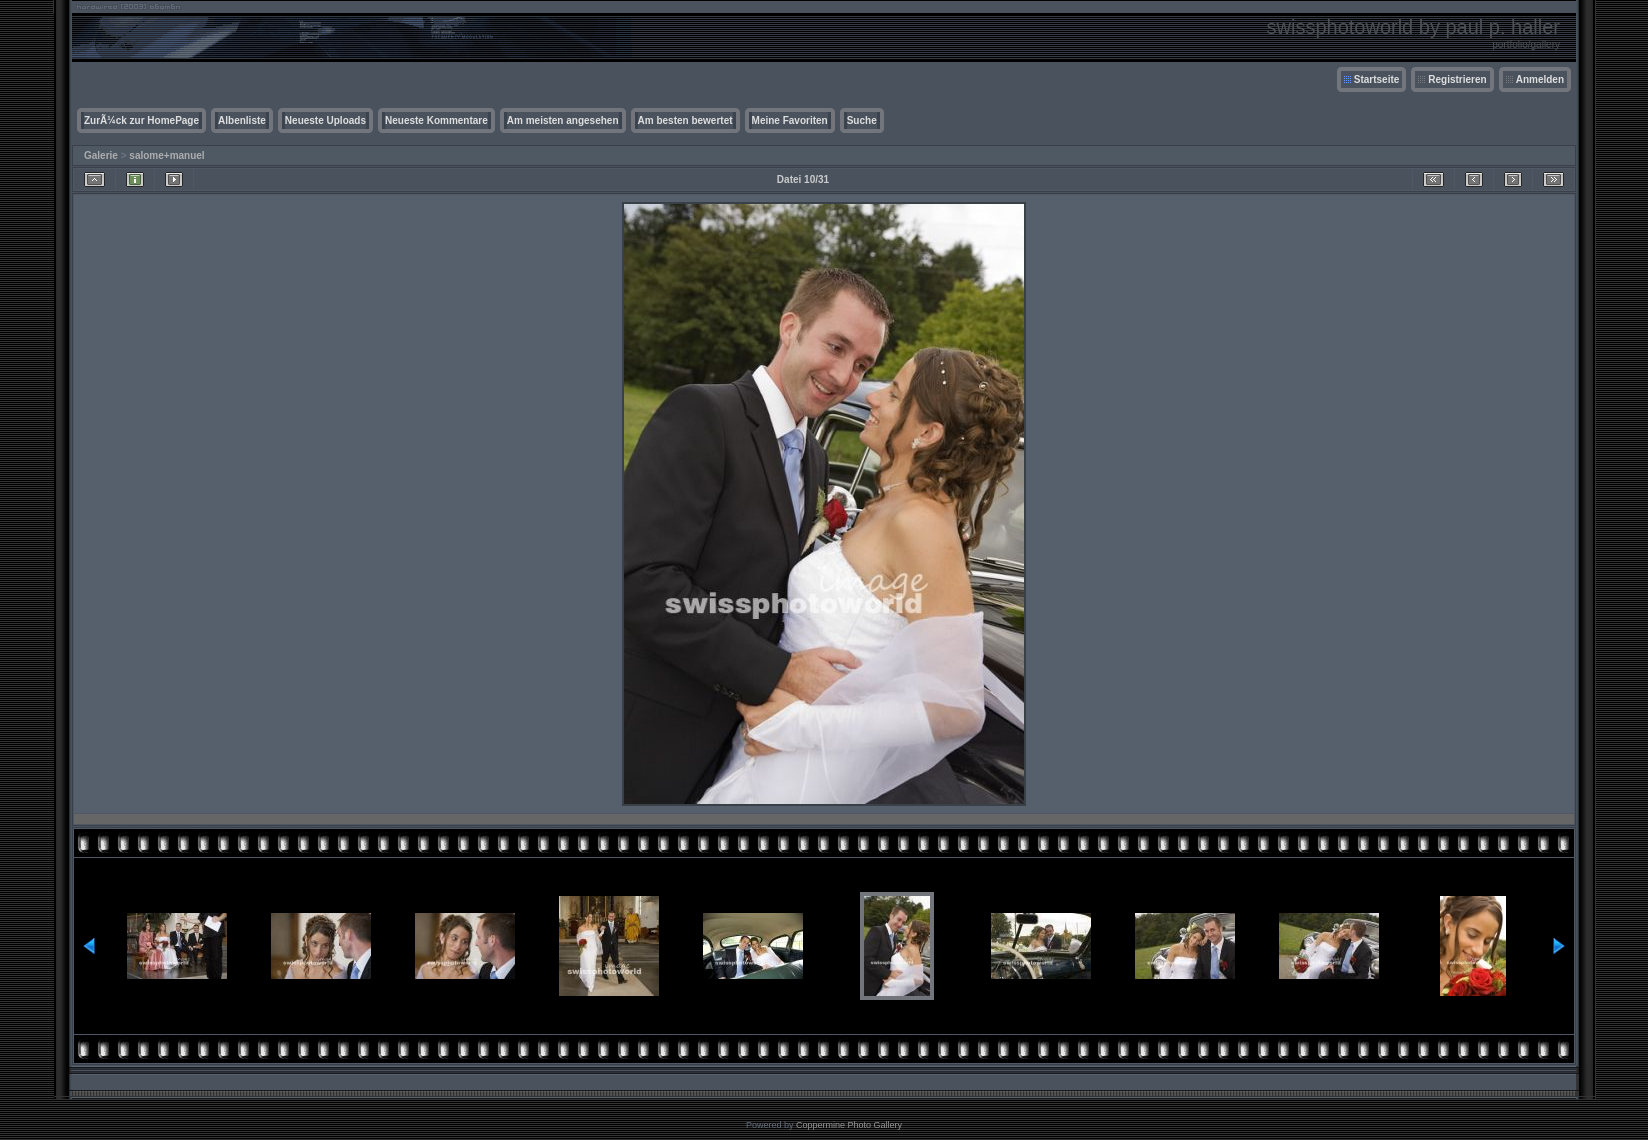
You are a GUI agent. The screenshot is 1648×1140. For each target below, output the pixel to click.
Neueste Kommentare (436, 120)
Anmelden (1540, 79)
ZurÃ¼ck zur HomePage (141, 120)
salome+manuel (166, 155)
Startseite (1377, 79)
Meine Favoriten (790, 120)
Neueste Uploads (325, 120)
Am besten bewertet (685, 120)
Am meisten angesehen (563, 120)
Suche (862, 120)
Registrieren (1457, 79)
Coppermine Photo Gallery (849, 1125)
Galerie (101, 155)
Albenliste (242, 120)
